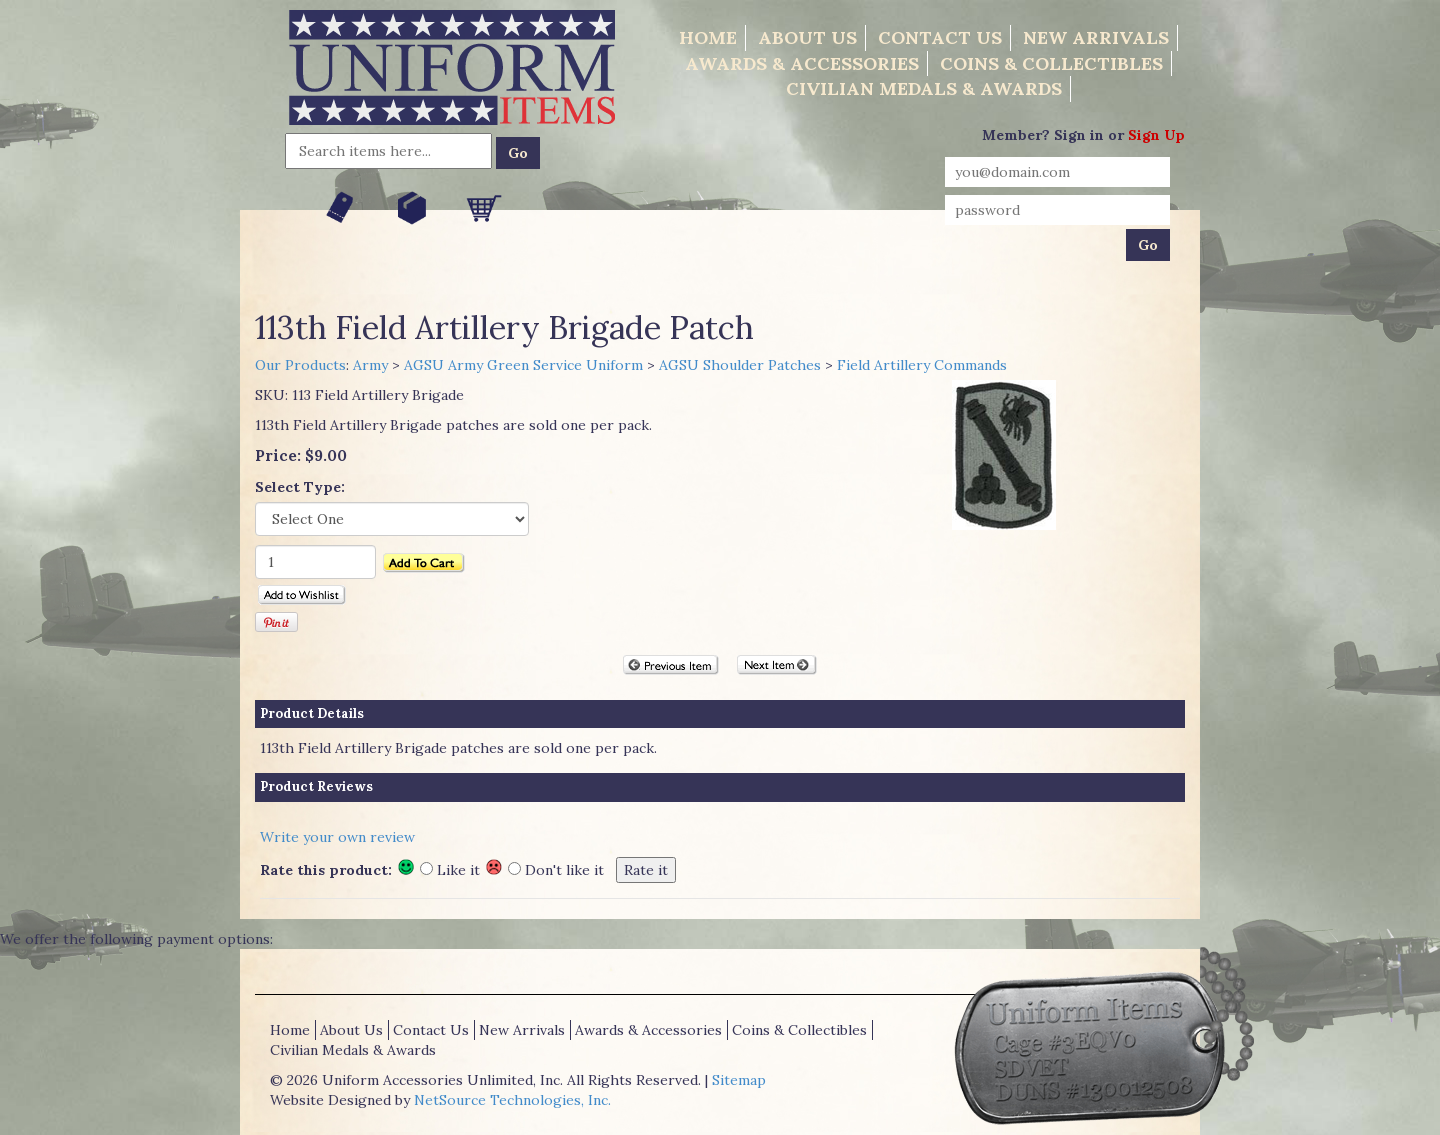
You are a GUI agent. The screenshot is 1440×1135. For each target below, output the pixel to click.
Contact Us (940, 37)
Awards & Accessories (802, 63)
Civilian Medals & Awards (924, 88)
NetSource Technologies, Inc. (512, 1100)
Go (518, 153)
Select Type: (300, 487)
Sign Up (1156, 135)
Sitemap (739, 1080)
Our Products (300, 365)
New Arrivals (1096, 37)
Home (708, 37)
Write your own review (337, 837)
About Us (807, 37)
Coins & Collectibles (1051, 63)
